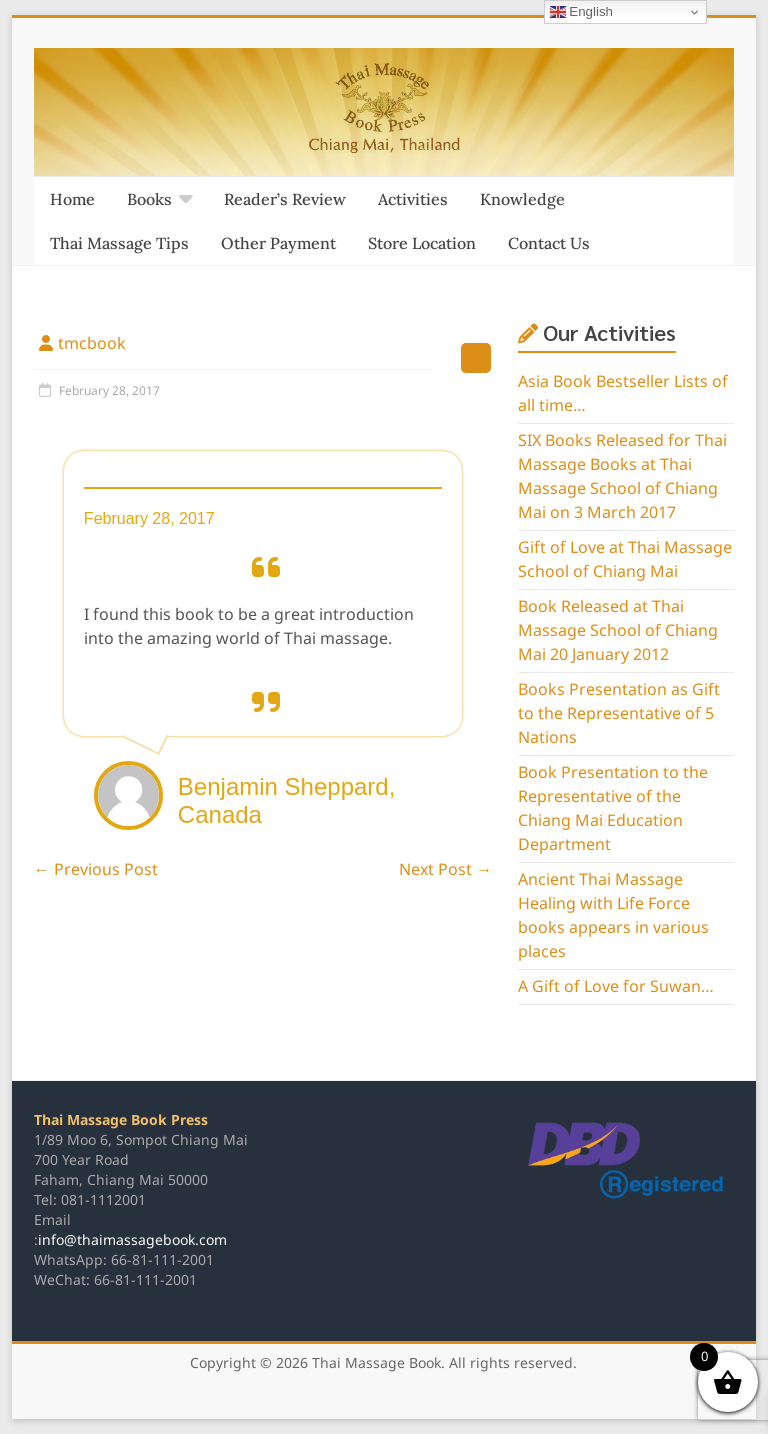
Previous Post (96, 870)
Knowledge (522, 199)
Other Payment (278, 243)
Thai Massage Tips (119, 243)
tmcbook (92, 344)
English (581, 12)
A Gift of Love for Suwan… (616, 987)
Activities (413, 199)
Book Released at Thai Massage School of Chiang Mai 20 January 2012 (618, 631)
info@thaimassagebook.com (132, 1240)
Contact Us (549, 243)
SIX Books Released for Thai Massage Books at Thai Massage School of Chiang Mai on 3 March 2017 (622, 477)
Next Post (445, 870)
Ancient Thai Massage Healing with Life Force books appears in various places (613, 916)
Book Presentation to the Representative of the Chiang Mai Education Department (613, 809)
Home (72, 199)
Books (149, 199)
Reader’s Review (285, 199)
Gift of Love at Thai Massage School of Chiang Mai (625, 560)
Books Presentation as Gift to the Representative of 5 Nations (619, 714)
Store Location (422, 243)
